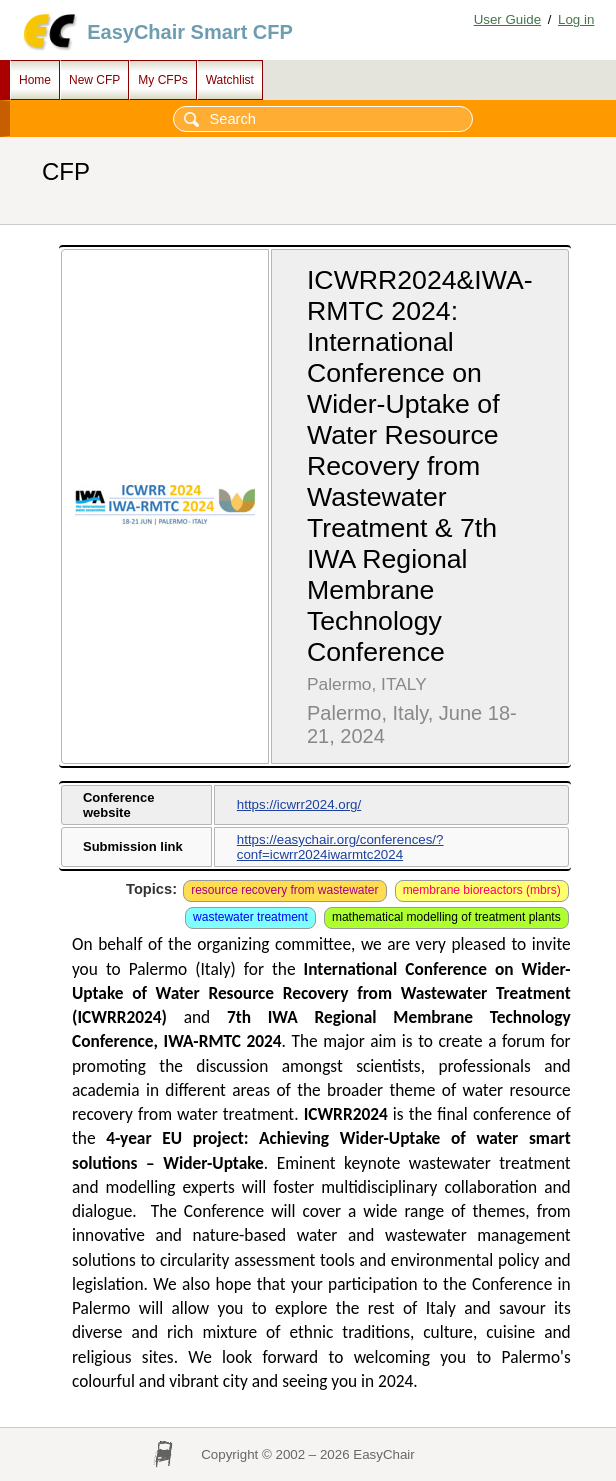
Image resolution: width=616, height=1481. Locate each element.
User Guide (507, 19)
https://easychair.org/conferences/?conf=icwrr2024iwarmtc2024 (340, 847)
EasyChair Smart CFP (190, 32)
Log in (576, 19)
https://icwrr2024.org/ (299, 804)
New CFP (94, 80)
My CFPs (162, 80)
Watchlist (230, 80)
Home (35, 80)
